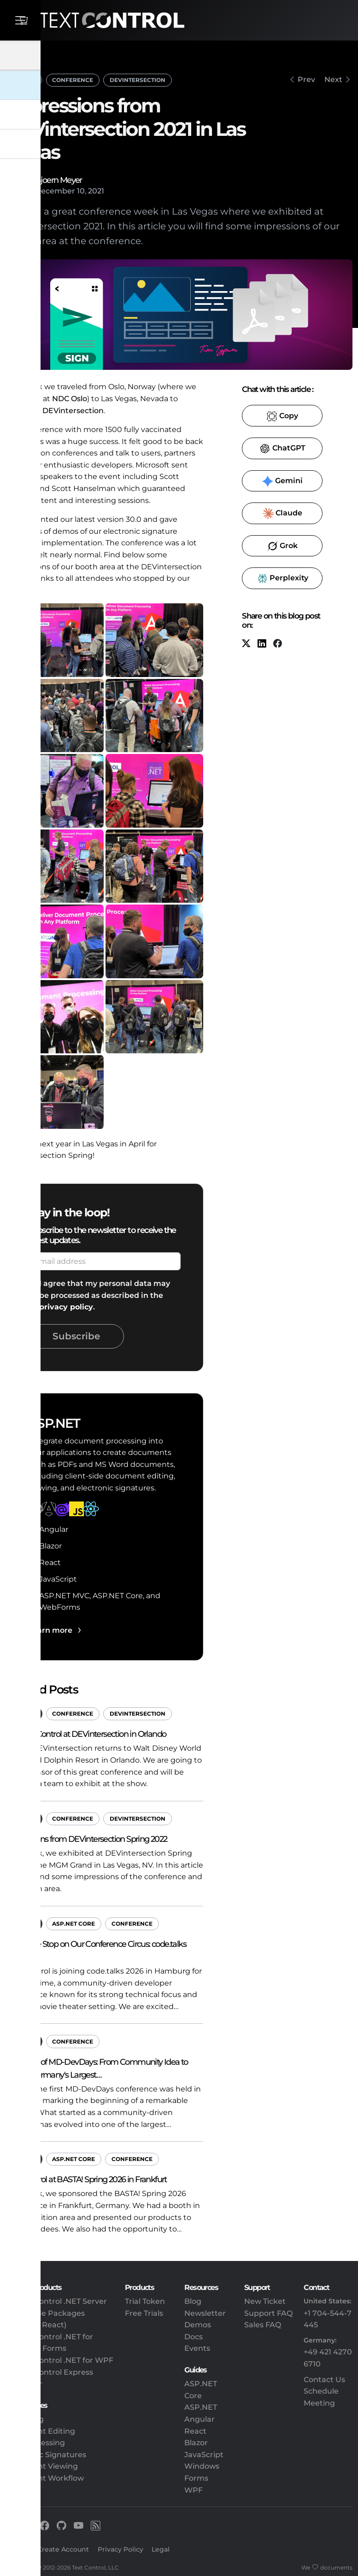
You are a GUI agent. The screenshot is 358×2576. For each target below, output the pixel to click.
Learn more (50, 1630)
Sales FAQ (262, 2324)
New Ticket (265, 2301)
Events (197, 2348)
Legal (161, 2549)
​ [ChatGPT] (282, 448)
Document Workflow (45, 2478)
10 (81, 191)
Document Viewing (42, 2466)
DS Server (24, 2383)
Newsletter (205, 2313)
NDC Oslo (69, 398)
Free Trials (144, 2313)
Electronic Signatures (46, 2454)
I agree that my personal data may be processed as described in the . (104, 1295)
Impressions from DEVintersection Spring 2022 (86, 1839)
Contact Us (324, 2379)
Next (333, 79)
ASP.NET (24, 79)
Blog (192, 2301)
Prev (306, 79)
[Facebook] (277, 644)
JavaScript (203, 2454)
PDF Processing (35, 2442)
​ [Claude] (282, 513)
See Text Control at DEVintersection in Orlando (86, 1734)
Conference (72, 79)
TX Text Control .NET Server (56, 2301)
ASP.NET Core (73, 1923)
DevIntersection (137, 79)
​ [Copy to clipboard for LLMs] (282, 416)
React (195, 2431)
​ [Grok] (282, 546)
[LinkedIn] (262, 644)
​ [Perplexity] (282, 578)
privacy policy (66, 1307)
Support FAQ (268, 2313)
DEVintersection (73, 410)
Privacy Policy (120, 2549)
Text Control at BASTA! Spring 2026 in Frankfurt (86, 2179)
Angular (199, 2419)
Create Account (63, 2549)
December (55, 191)
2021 (96, 191)
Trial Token (145, 2301)
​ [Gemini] (282, 481)
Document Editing (40, 2431)
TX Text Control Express (49, 2372)
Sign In (17, 2549)
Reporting (25, 2419)
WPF (193, 2490)
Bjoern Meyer (58, 180)
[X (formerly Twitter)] (246, 644)
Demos (197, 2324)
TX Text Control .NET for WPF (59, 2360)
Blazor (196, 2442)
